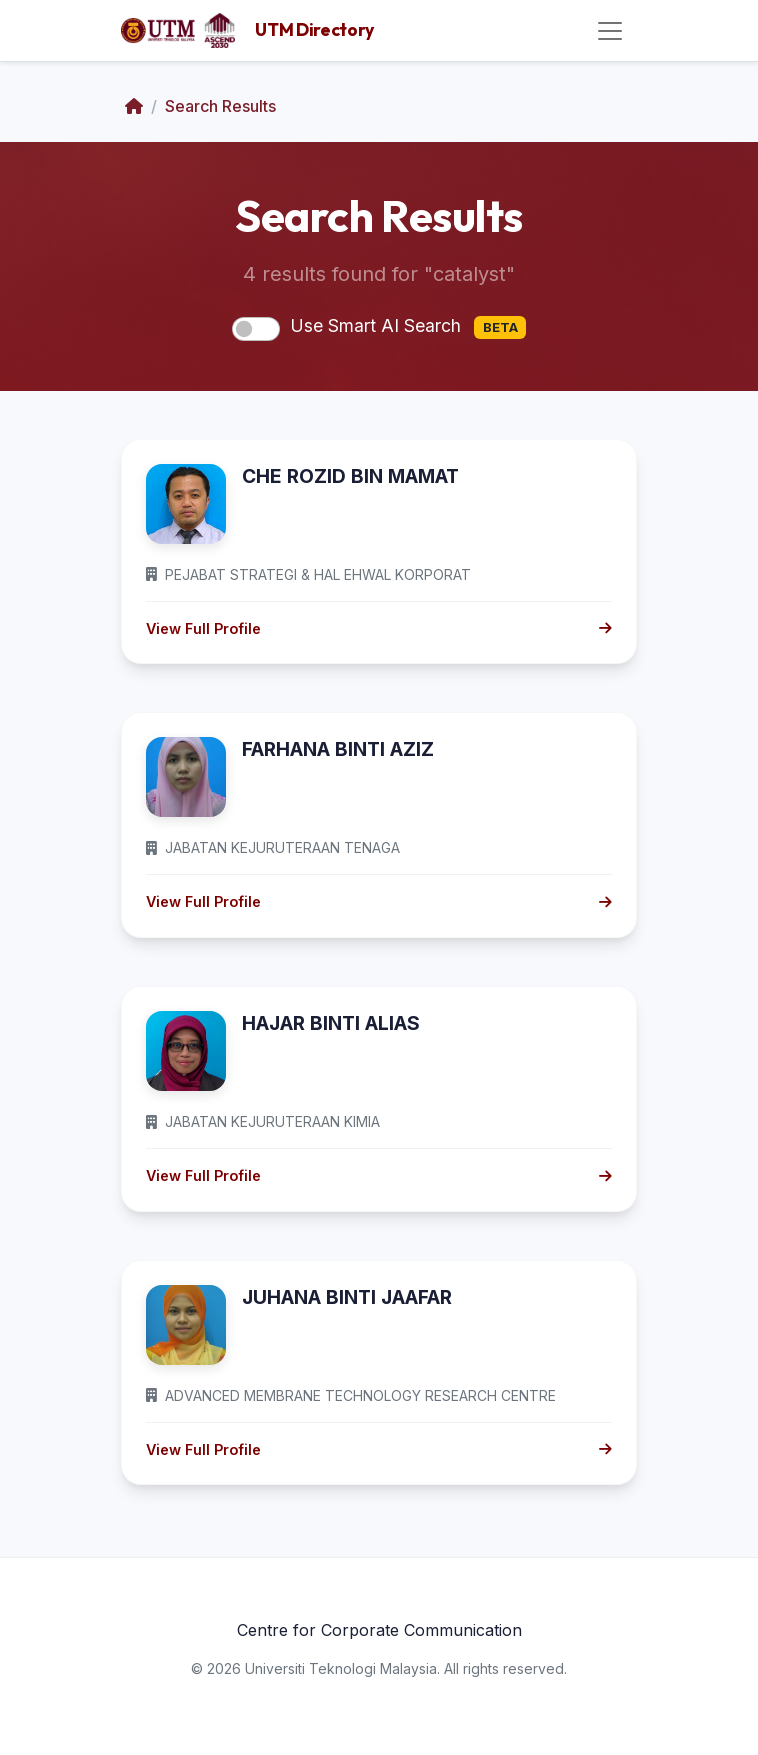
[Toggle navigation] (610, 31)
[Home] (134, 106)
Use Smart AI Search (408, 327)
